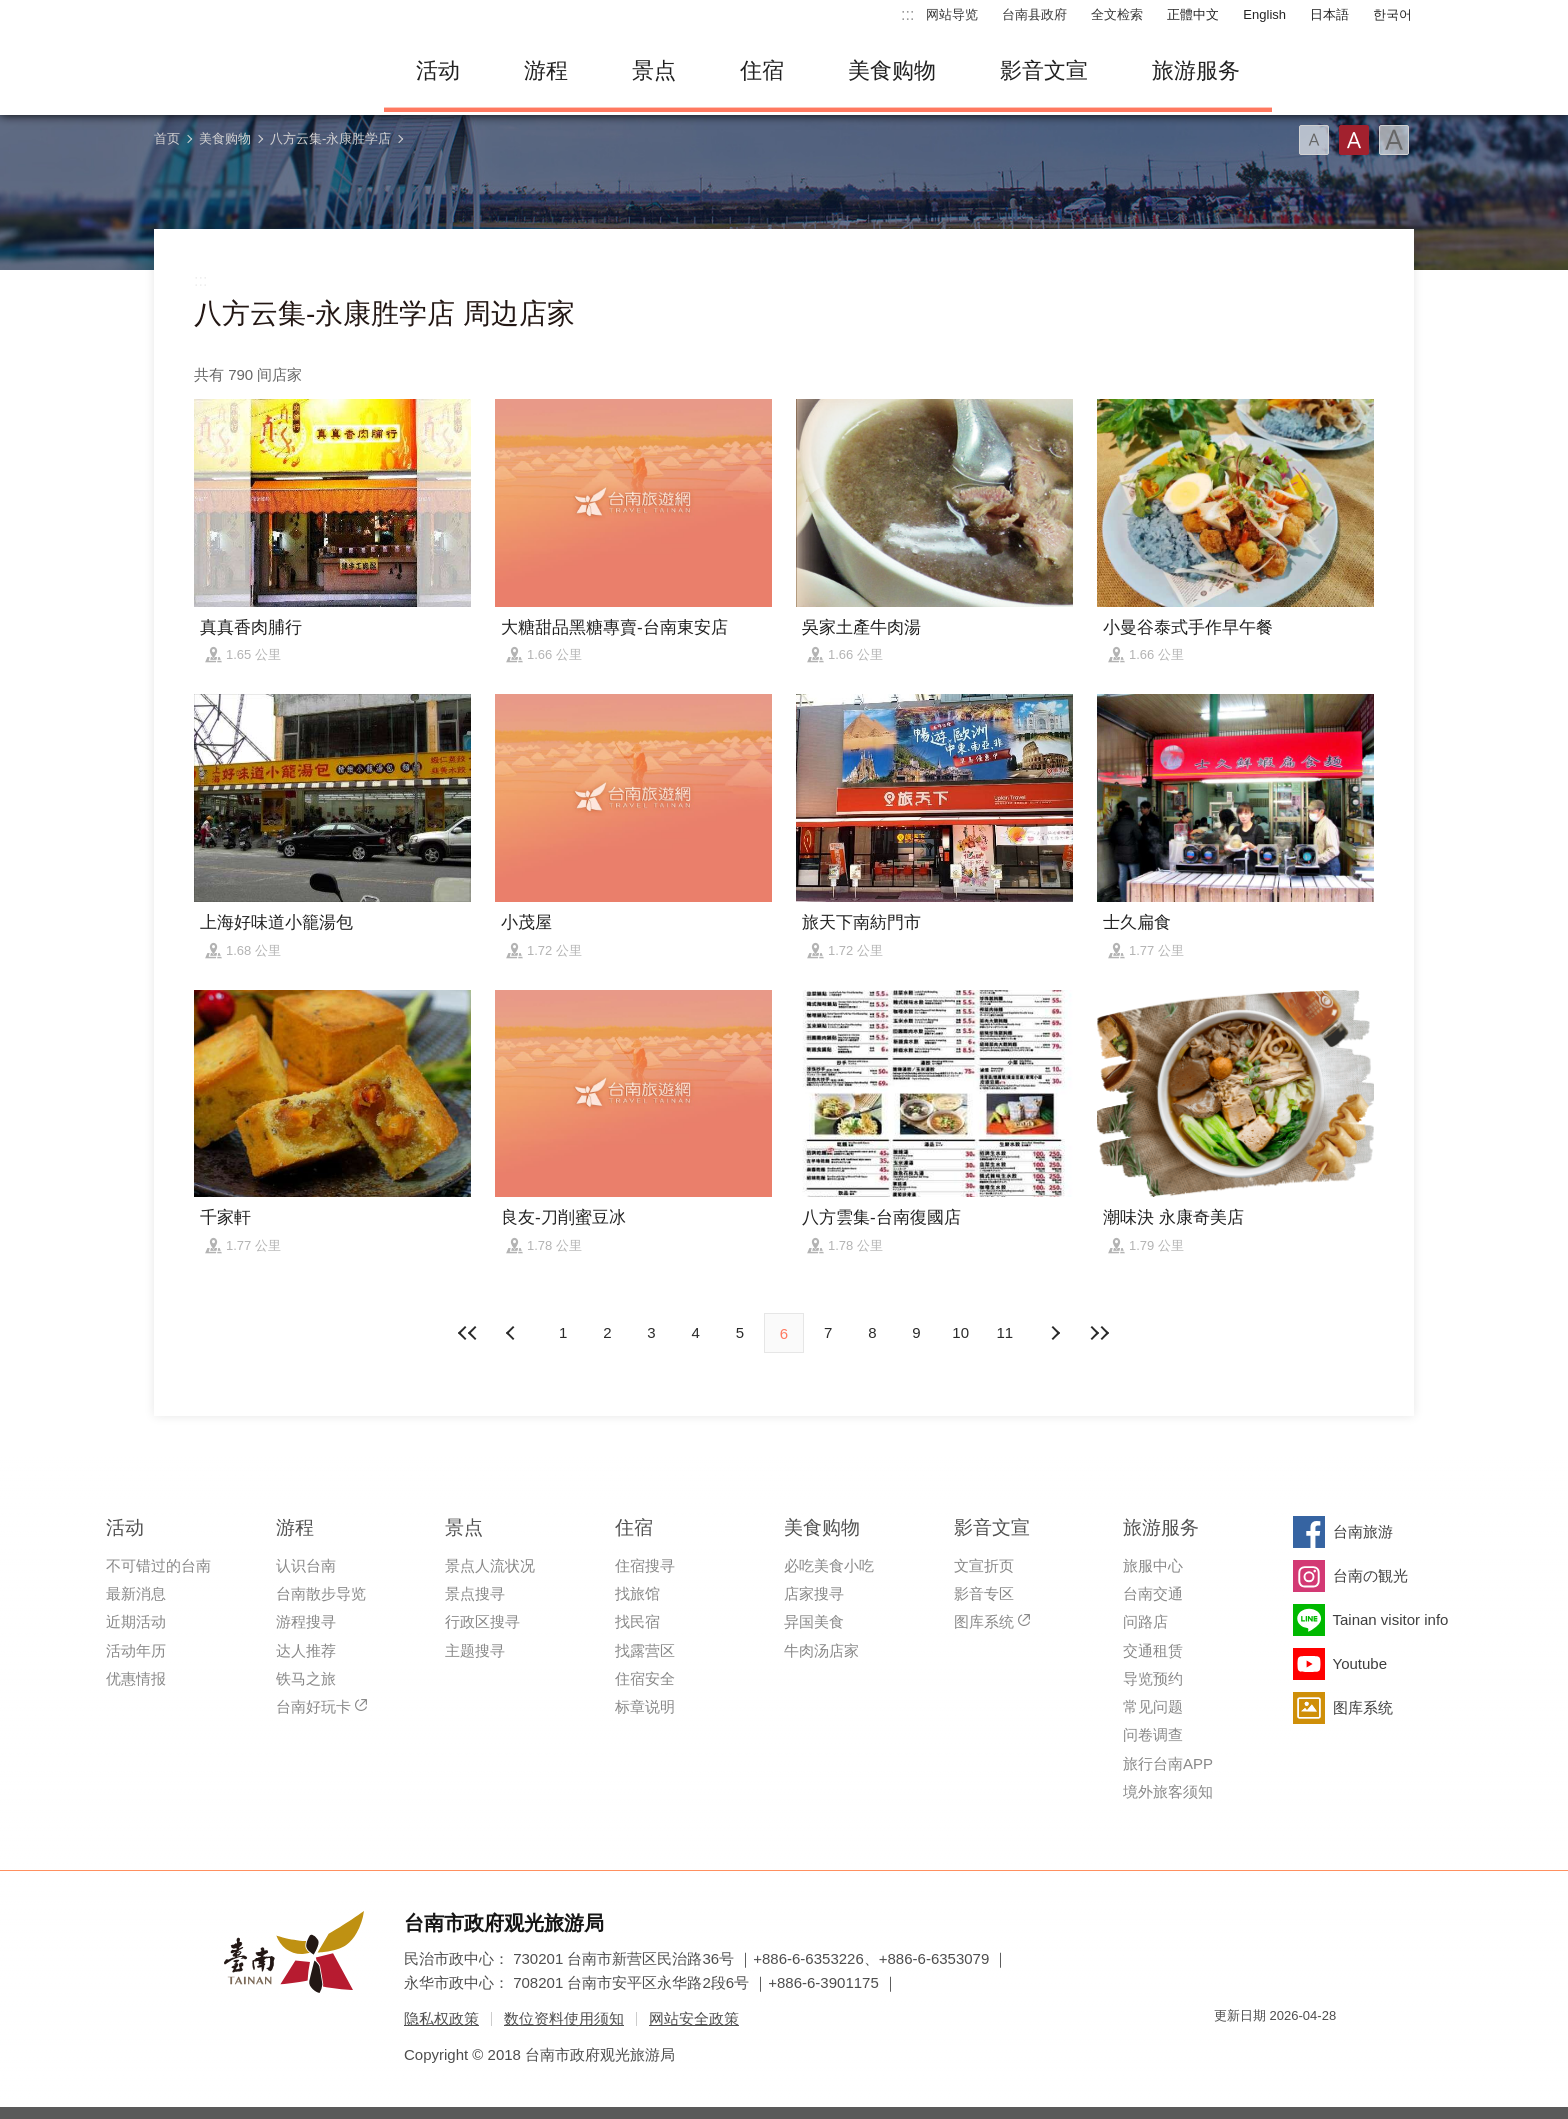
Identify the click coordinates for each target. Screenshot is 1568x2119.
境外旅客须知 (1168, 1791)
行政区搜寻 (482, 1621)
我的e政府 (1229, 2051)
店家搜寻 (814, 1593)
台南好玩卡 (313, 1706)
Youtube (1360, 1663)
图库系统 (984, 1621)
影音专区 (984, 1593)
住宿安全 (645, 1678)
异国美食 (814, 1621)
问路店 (1145, 1621)
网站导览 (952, 14)
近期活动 (136, 1621)
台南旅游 (1363, 1531)
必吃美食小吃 (829, 1565)
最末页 (1099, 1333)
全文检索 (1117, 14)
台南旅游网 (254, 71)
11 (1005, 1332)
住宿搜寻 (645, 1565)
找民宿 (637, 1621)
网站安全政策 (694, 2018)
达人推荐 (306, 1650)
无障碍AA (1300, 2051)
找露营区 (645, 1650)
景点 (654, 70)
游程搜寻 (306, 1621)
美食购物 (892, 70)
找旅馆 (637, 1593)
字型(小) (1314, 140)
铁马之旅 (306, 1678)
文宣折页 (984, 1565)
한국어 (1392, 14)
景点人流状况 (490, 1565)
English (1264, 14)
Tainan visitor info (1391, 1619)
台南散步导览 (321, 1593)
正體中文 (1193, 14)
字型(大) (1394, 140)
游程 (546, 70)
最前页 (469, 1333)
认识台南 (306, 1565)
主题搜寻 (475, 1650)
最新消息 (136, 1593)
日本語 (1329, 14)
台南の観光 (1370, 1575)
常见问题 (1153, 1706)
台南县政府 (1034, 14)
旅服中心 (1153, 1565)
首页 (167, 138)
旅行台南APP (1168, 1763)
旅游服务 (1196, 70)
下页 (513, 1333)
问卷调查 (1153, 1734)
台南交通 (1153, 1593)
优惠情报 (136, 1678)
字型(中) (1354, 140)
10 (960, 1332)
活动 (438, 70)
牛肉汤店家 (821, 1650)
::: (907, 14)
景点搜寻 (475, 1593)
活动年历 (136, 1650)
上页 (1055, 1333)
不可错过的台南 (158, 1565)
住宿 (762, 70)
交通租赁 (1153, 1650)
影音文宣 (1044, 70)
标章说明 (645, 1706)
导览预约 (1153, 1678)
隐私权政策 (441, 2018)
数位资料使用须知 (564, 2018)
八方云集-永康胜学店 (330, 138)
